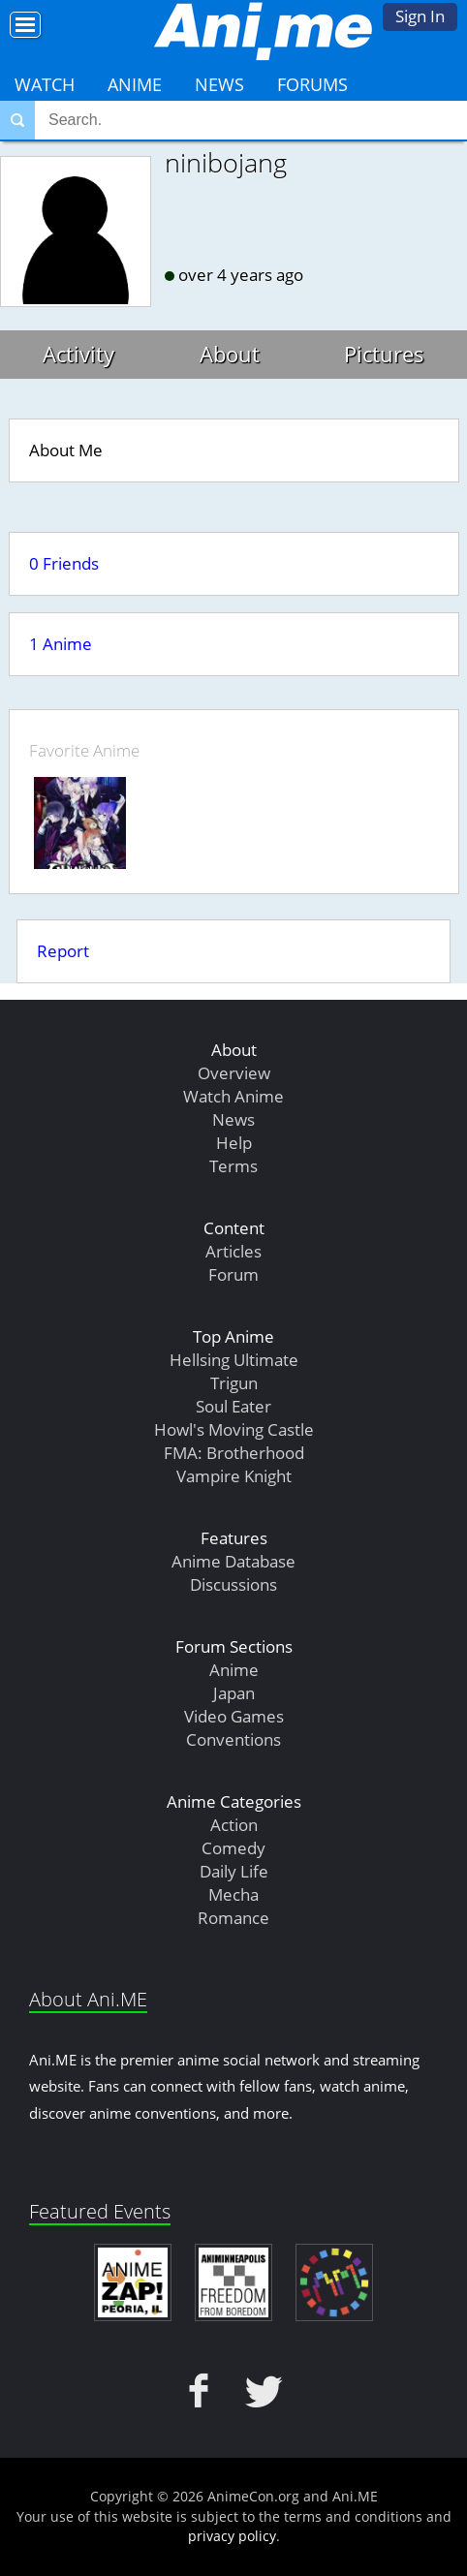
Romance (233, 1918)
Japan (234, 1693)
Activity (78, 353)
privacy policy (232, 2536)
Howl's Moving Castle (234, 1429)
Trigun (234, 1383)
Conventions (233, 1739)
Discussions (233, 1584)
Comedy (233, 1848)
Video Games (234, 1716)
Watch (45, 84)
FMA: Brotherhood (234, 1453)
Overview (234, 1073)
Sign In (420, 16)
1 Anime (60, 644)
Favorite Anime (84, 750)
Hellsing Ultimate (234, 1360)
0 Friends (64, 563)
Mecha (233, 1894)
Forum (233, 1274)
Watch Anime (233, 1096)
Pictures (384, 353)
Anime (135, 84)
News (219, 84)
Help (234, 1143)
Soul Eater (233, 1406)
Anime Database (233, 1561)
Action (234, 1825)
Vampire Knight (234, 1476)
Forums (312, 84)
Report (63, 951)
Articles (233, 1251)
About (230, 353)
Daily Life (234, 1871)
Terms (233, 1166)
